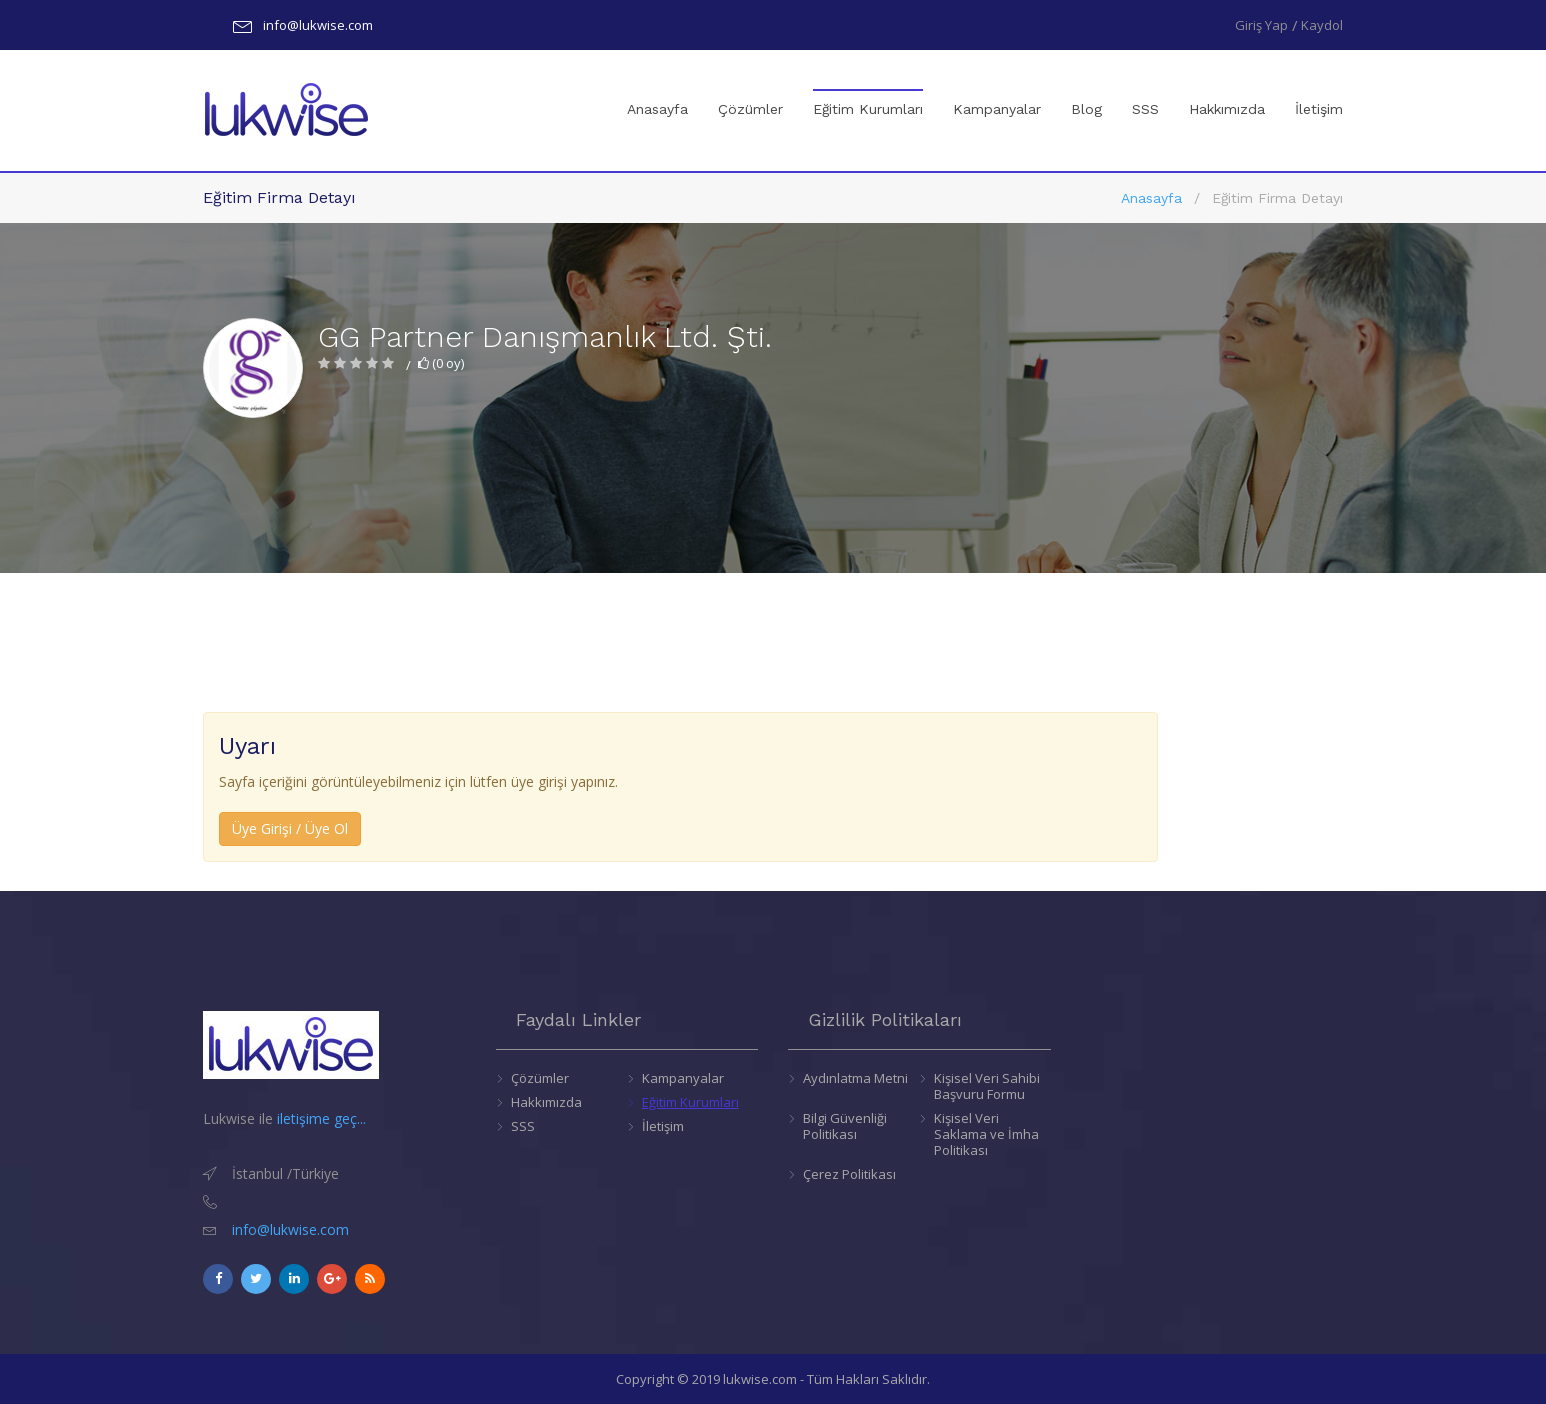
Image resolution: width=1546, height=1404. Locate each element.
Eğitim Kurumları (868, 90)
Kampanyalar (997, 109)
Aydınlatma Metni (855, 1078)
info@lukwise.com (318, 25)
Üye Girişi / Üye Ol (290, 828)
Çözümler (750, 109)
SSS (1145, 109)
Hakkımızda (1227, 109)
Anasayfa (657, 109)
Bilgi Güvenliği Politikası (845, 1126)
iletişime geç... (321, 1118)
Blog (1086, 109)
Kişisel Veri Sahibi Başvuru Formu (987, 1086)
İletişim (1319, 109)
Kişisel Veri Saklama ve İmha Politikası (986, 1134)
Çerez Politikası (849, 1174)
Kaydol (1322, 25)
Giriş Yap (1261, 25)
